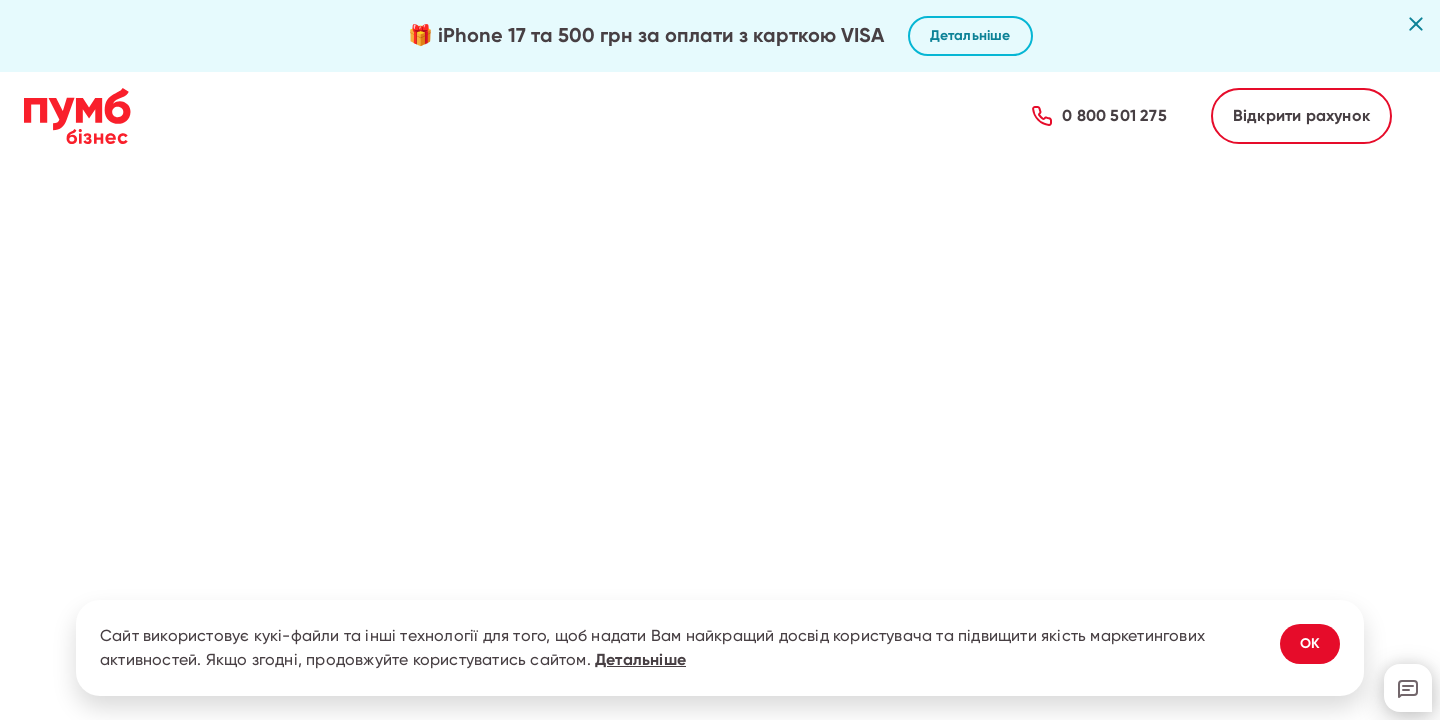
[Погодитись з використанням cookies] (1310, 644)
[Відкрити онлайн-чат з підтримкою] (1408, 688)
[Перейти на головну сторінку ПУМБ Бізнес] (77, 116)
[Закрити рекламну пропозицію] (1416, 24)
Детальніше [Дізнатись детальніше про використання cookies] (640, 660)
